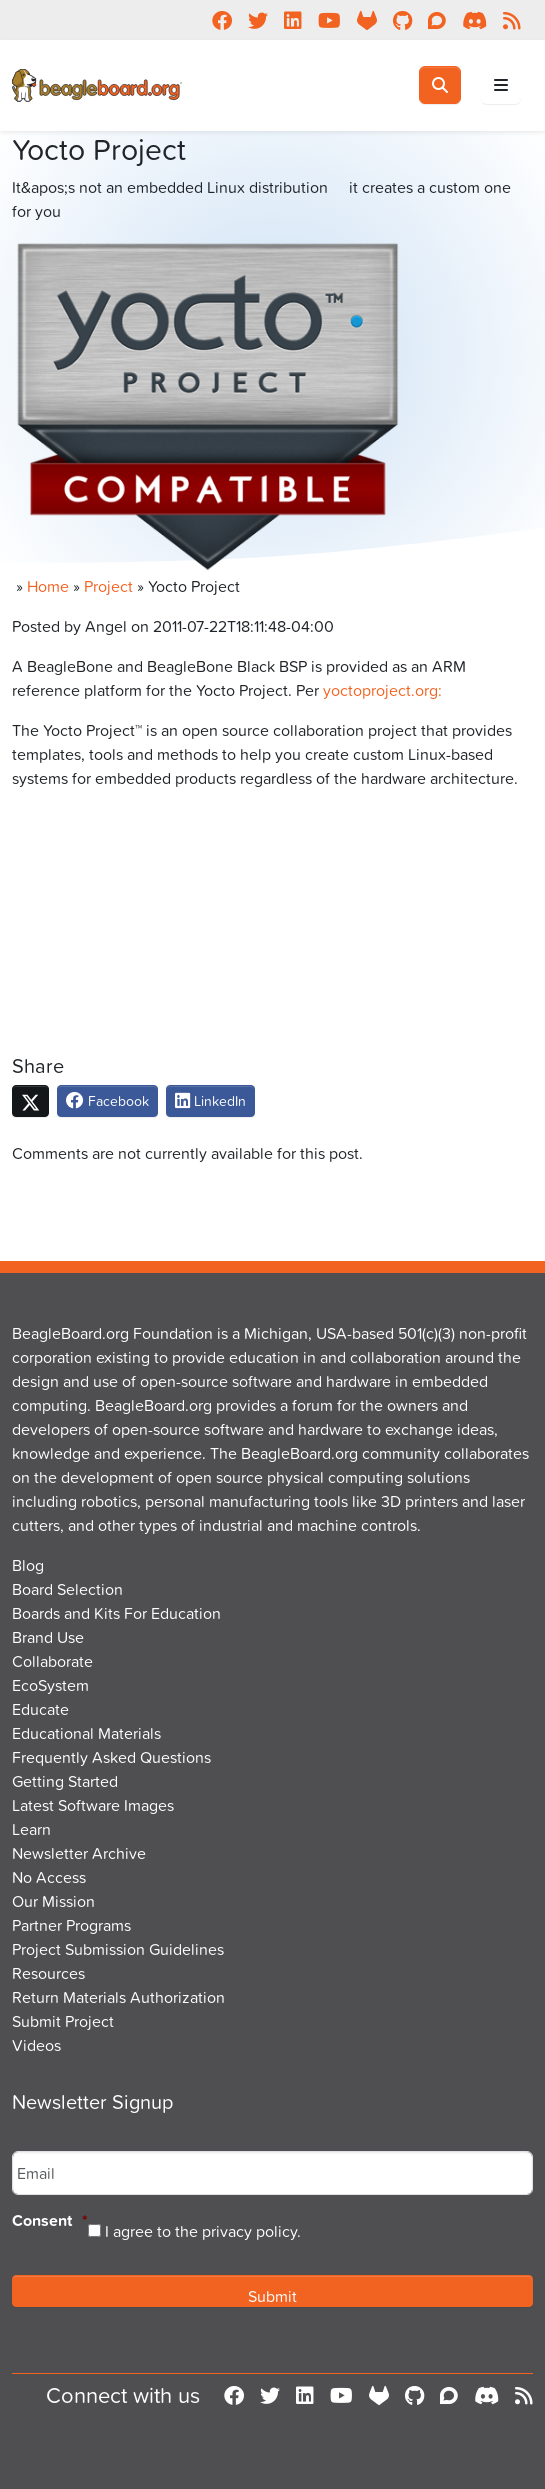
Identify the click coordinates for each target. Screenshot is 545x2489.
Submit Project (63, 2021)
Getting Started (65, 1781)
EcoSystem (50, 1685)
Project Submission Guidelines (118, 1949)
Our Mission (53, 1901)
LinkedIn (210, 1100)
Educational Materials (86, 1733)
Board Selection (67, 1589)
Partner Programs (71, 1925)
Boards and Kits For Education (116, 1613)
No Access (49, 1877)
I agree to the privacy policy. (203, 2231)
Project (108, 586)
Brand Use (48, 1637)
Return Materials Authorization (118, 1997)
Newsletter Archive (79, 1853)
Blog (28, 1565)
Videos (36, 2045)
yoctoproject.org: (382, 690)
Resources (48, 1973)
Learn (31, 1829)
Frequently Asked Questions (111, 1757)
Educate (40, 1709)
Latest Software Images (93, 1805)
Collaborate (52, 1661)
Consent (50, 2221)
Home (48, 586)
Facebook (107, 1100)
